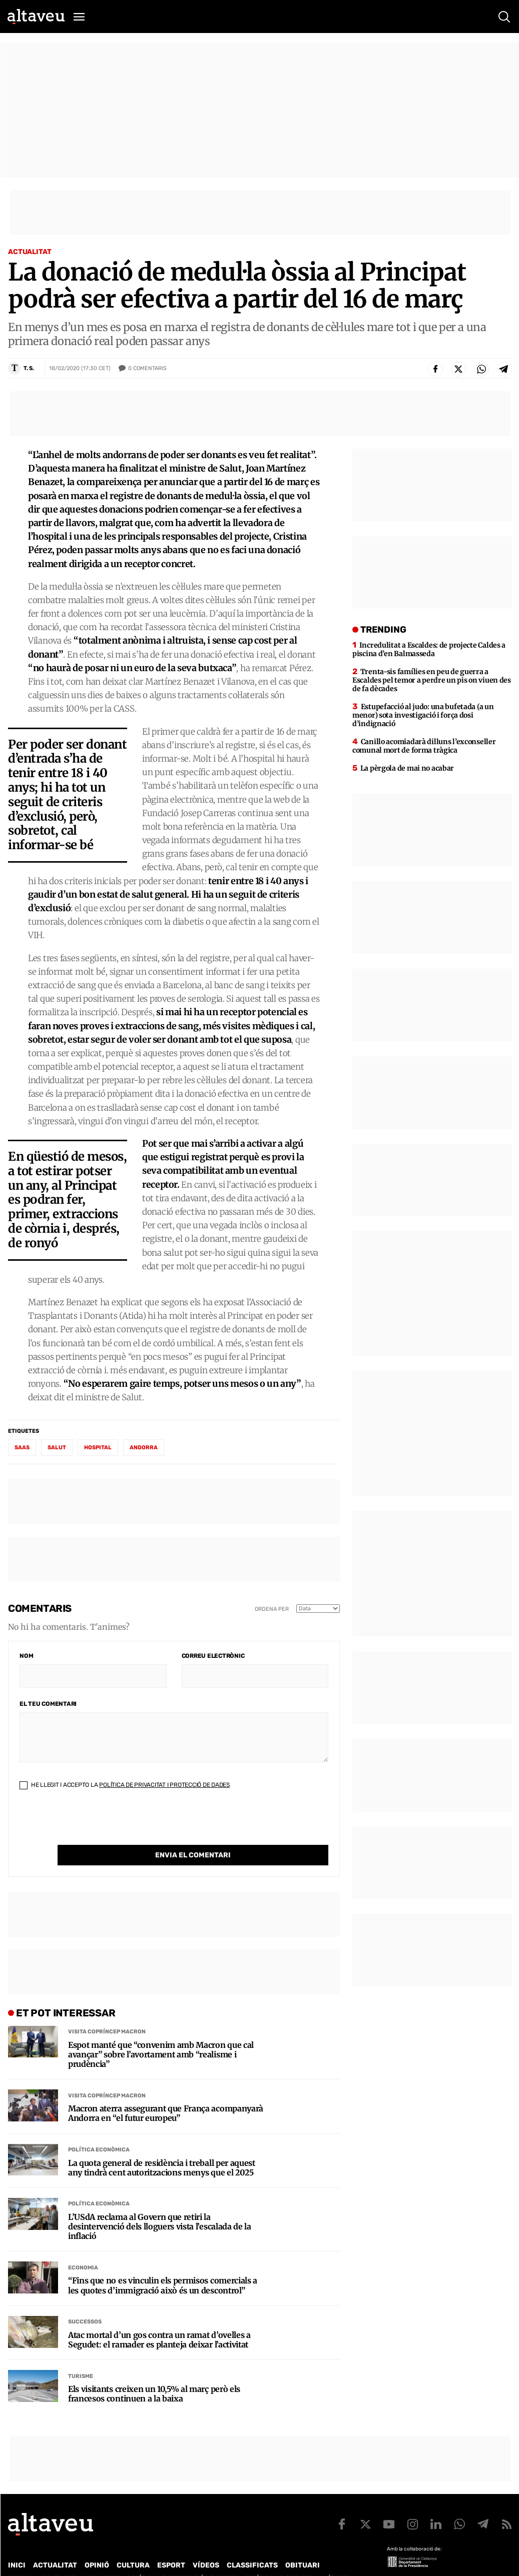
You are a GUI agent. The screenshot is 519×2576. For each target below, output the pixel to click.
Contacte (59, 2557)
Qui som (21, 2557)
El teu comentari (48, 1703)
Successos (85, 2301)
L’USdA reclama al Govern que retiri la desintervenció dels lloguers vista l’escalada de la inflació (159, 2206)
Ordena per (272, 1609)
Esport (171, 2544)
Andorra (144, 1447)
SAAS (22, 1447)
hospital (98, 1447)
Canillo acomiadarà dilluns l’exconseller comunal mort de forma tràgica (424, 746)
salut (57, 1447)
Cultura (133, 2544)
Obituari (302, 2544)
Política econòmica (99, 2129)
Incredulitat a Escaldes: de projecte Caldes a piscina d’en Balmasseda (428, 649)
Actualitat (30, 252)
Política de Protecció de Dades (182, 2557)
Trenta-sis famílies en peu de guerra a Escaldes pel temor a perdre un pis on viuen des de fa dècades (431, 680)
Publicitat (101, 2557)
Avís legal (338, 2557)
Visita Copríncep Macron (107, 2011)
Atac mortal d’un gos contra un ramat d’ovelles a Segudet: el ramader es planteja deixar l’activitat (159, 2319)
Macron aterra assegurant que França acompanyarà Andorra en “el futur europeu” (165, 2092)
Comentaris (147, 368)
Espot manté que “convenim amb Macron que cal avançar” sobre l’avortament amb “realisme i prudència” (161, 2034)
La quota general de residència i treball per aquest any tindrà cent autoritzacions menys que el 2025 (161, 2147)
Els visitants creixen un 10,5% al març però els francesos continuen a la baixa (154, 2373)
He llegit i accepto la (125, 1784)
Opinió (97, 2544)
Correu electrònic (213, 1655)
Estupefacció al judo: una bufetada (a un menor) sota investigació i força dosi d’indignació (423, 715)
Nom (26, 1655)
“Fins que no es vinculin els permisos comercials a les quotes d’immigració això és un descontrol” (162, 2264)
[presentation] (96, 1825)
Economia (83, 2247)
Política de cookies (279, 2557)
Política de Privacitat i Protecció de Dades (164, 1784)
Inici (17, 2544)
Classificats (252, 2544)
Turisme (80, 2355)
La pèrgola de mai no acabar (407, 768)
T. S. (29, 368)
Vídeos (206, 2544)
